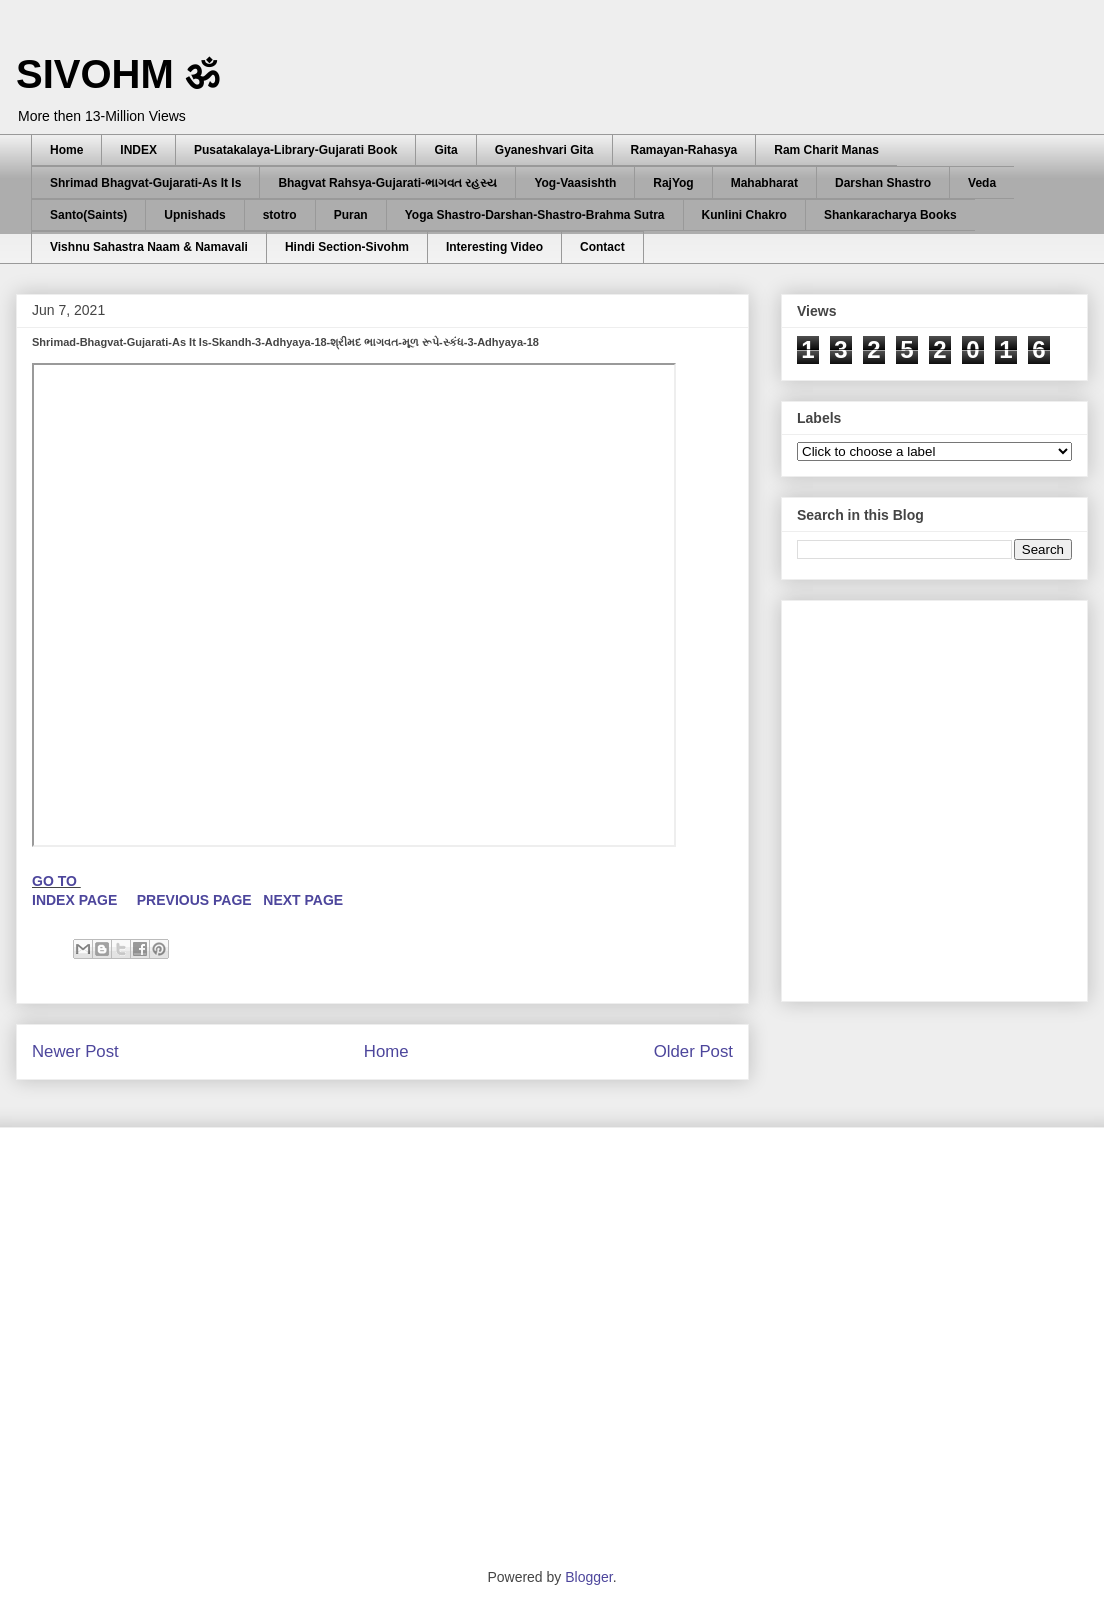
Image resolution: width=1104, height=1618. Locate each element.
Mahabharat (764, 183)
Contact (602, 247)
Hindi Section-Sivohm (347, 247)
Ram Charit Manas (826, 150)
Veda (982, 183)
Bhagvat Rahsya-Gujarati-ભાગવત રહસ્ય (387, 183)
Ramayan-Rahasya (684, 150)
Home (66, 150)
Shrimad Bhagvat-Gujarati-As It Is (145, 183)
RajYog (673, 183)
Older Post (693, 1051)
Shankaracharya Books (890, 215)
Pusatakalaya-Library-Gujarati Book (295, 150)
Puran (351, 215)
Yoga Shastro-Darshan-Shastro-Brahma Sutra (535, 215)
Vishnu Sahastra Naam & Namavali (149, 247)
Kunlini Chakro (744, 215)
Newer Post (75, 1051)
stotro (280, 215)
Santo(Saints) (88, 215)
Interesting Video (494, 247)
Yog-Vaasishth (575, 183)
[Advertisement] (187, 795)
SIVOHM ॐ (118, 74)
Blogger (588, 1577)
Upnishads (194, 215)
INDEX (138, 150)
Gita (445, 150)
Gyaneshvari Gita (544, 150)
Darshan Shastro (883, 183)
